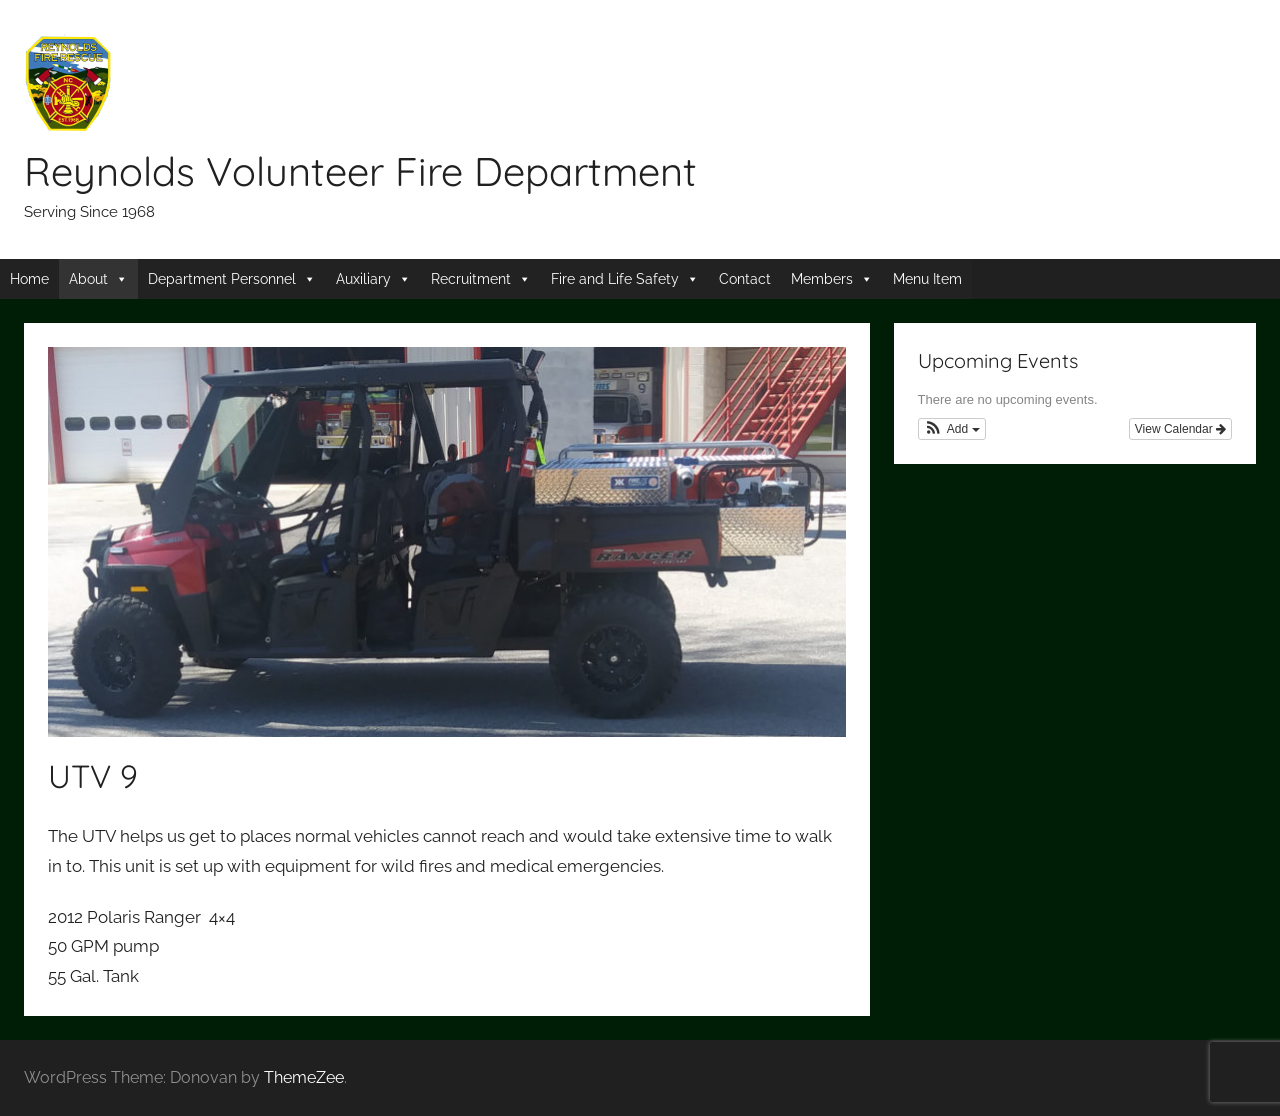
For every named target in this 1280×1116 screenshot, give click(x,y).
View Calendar (1180, 429)
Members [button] (822, 279)
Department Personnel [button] (222, 279)
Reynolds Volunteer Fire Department (360, 171)
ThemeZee (304, 1077)
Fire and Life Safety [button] (615, 279)
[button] (952, 429)
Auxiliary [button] (363, 279)
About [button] (88, 279)
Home (29, 279)
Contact (745, 279)
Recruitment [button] (471, 279)
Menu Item (927, 279)
